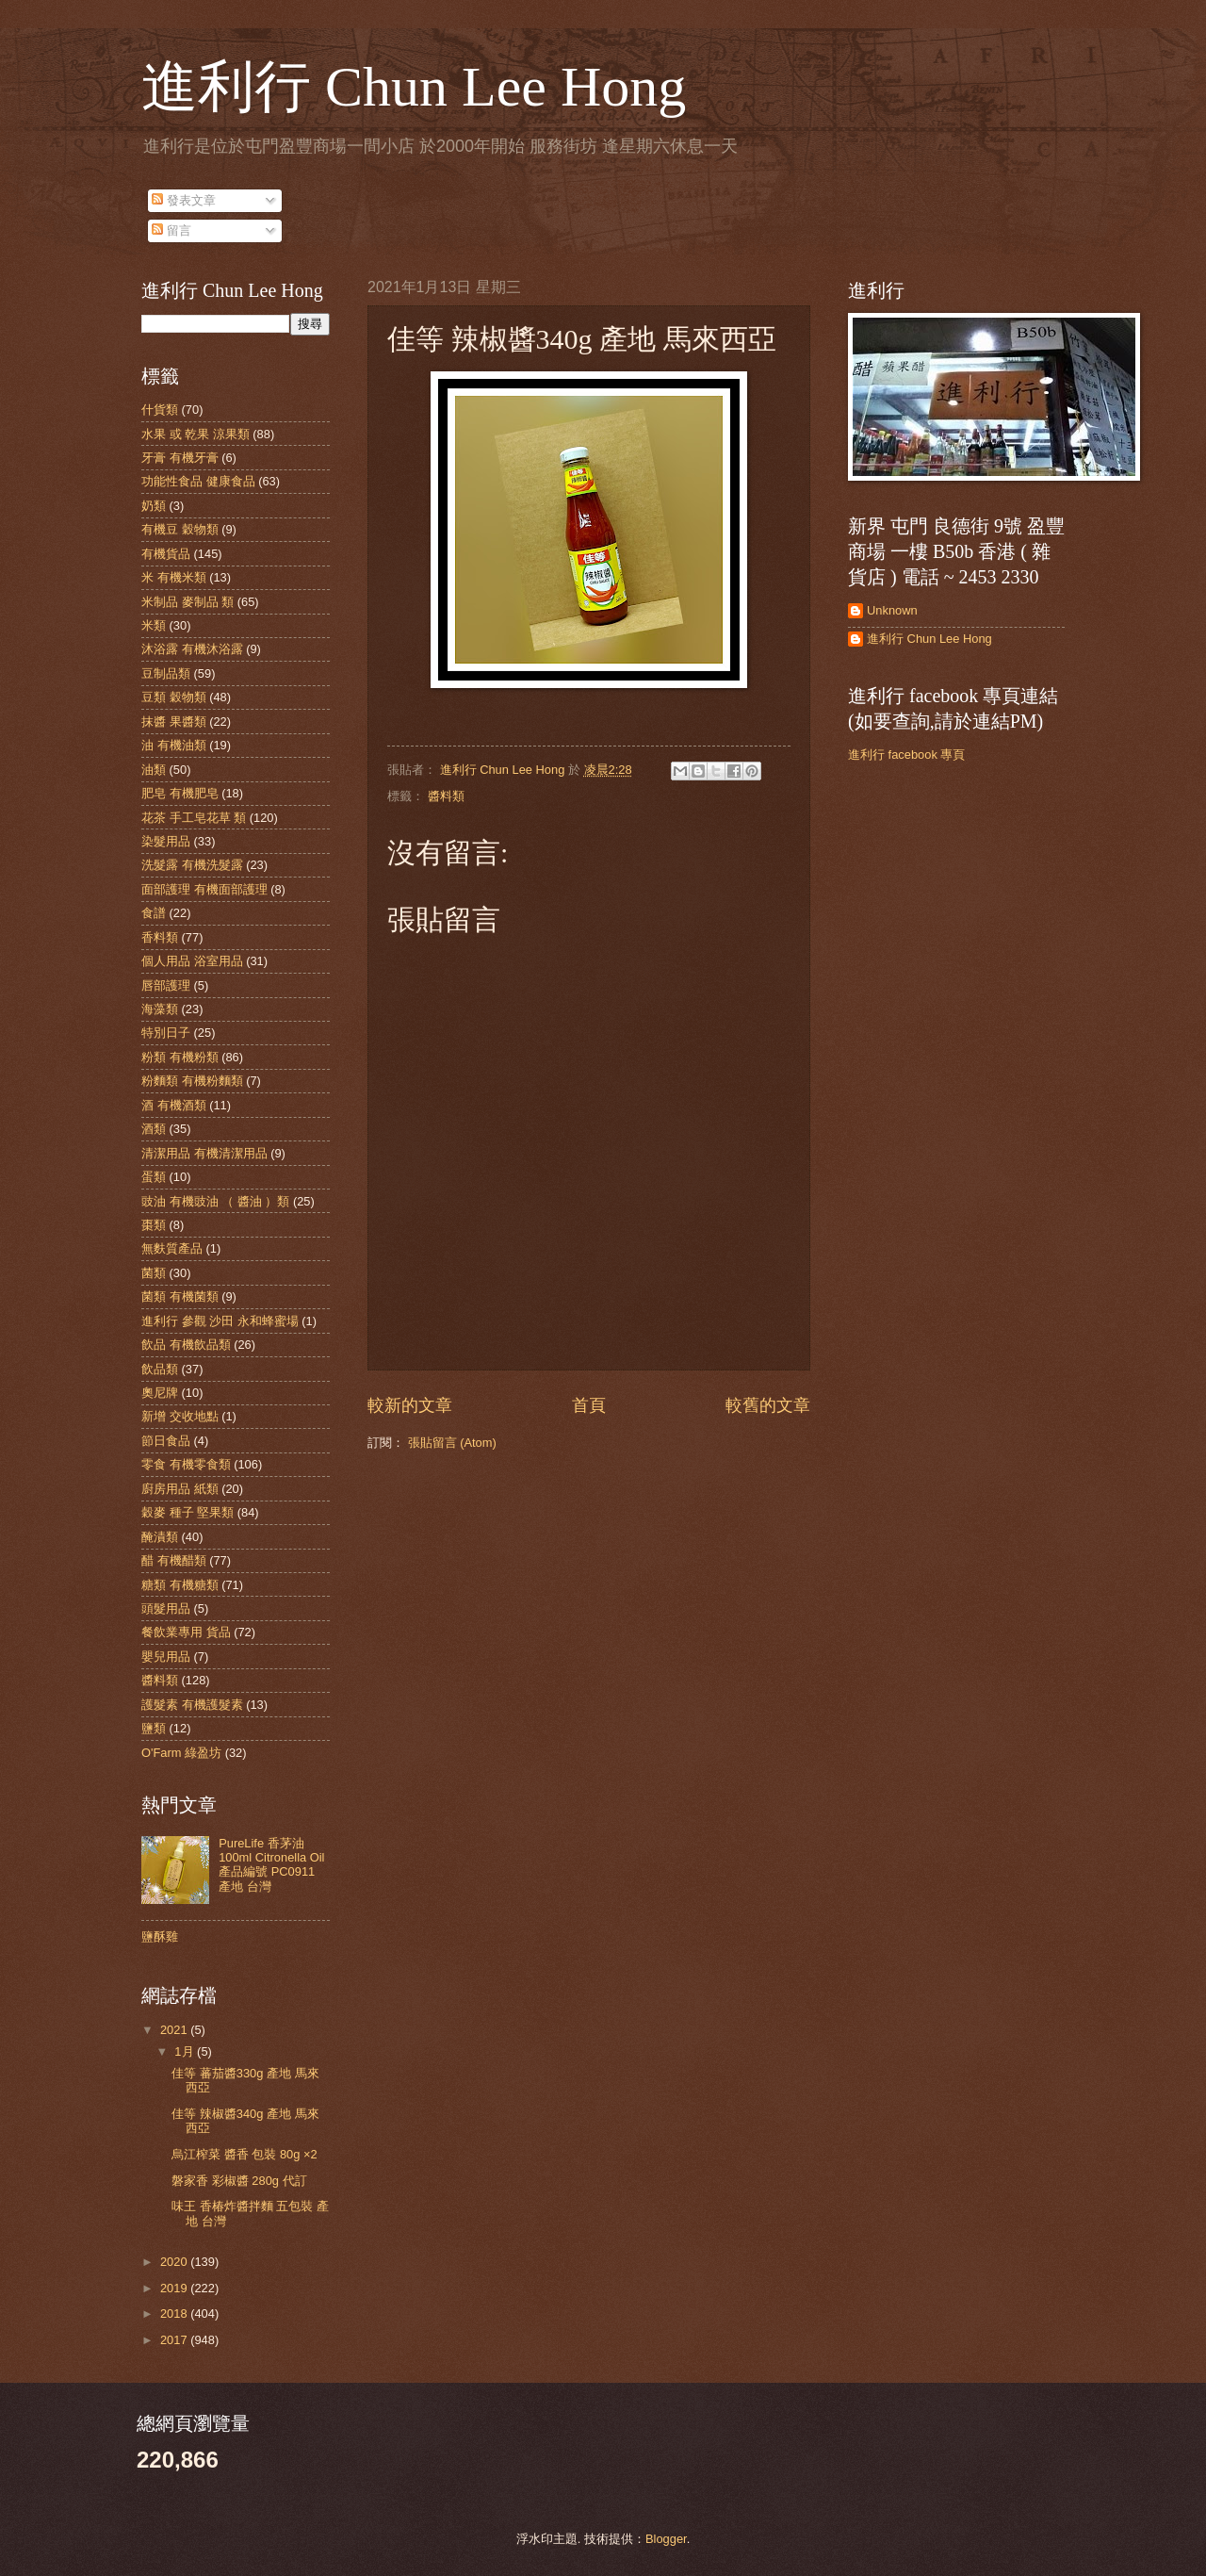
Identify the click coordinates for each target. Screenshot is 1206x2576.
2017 (175, 2340)
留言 (171, 230)
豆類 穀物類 (173, 697)
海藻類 (159, 1009)
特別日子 (165, 1032)
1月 (185, 2051)
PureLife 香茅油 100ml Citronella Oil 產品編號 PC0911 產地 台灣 (271, 1865)
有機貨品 (165, 554)
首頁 (589, 1405)
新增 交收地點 (180, 1416)
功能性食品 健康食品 (198, 481)
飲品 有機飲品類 (186, 1344)
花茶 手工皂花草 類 (193, 818)
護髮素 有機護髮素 (192, 1705)
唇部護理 (165, 985)
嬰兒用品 (165, 1656)
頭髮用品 (165, 1608)
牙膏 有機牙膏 (180, 458)
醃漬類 (159, 1537)
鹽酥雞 (159, 1936)
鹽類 (153, 1728)
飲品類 (159, 1369)
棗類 (153, 1225)
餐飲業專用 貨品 (186, 1632)
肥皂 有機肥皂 (180, 793)
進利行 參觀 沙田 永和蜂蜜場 (220, 1321)
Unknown (892, 610)
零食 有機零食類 (186, 1464)
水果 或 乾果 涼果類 (195, 434)
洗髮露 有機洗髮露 (192, 865)
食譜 (153, 913)
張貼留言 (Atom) (452, 1443)
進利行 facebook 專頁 (906, 754)
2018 (175, 2313)
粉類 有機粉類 (180, 1057)
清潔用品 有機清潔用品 (204, 1153)
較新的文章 (409, 1405)
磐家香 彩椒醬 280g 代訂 (238, 2181)
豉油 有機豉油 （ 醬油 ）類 (215, 1201)
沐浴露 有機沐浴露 (192, 649)
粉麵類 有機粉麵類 (192, 1081)
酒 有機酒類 (173, 1105)
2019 (175, 2288)
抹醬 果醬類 (173, 721)
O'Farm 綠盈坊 (181, 1753)
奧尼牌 (159, 1393)
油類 (153, 770)
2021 (175, 2030)
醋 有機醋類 (173, 1560)
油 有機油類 (173, 745)
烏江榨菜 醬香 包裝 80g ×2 (244, 2154)
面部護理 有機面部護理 (204, 889)
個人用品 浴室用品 (192, 961)
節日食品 (165, 1441)
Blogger (666, 2539)
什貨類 (159, 409)
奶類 (153, 506)
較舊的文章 (767, 1405)
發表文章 (184, 200)
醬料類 (446, 796)
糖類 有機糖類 (180, 1585)
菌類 (153, 1273)
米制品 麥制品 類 (187, 602)
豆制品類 (165, 673)
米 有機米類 (173, 577)
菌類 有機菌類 (180, 1296)
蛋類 (153, 1177)
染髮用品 (165, 841)
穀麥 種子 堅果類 (187, 1512)
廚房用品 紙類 (180, 1489)
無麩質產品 (172, 1248)
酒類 (153, 1129)
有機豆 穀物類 (180, 529)
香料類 (159, 937)
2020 (175, 2262)
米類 (153, 625)
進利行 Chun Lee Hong (413, 87)
